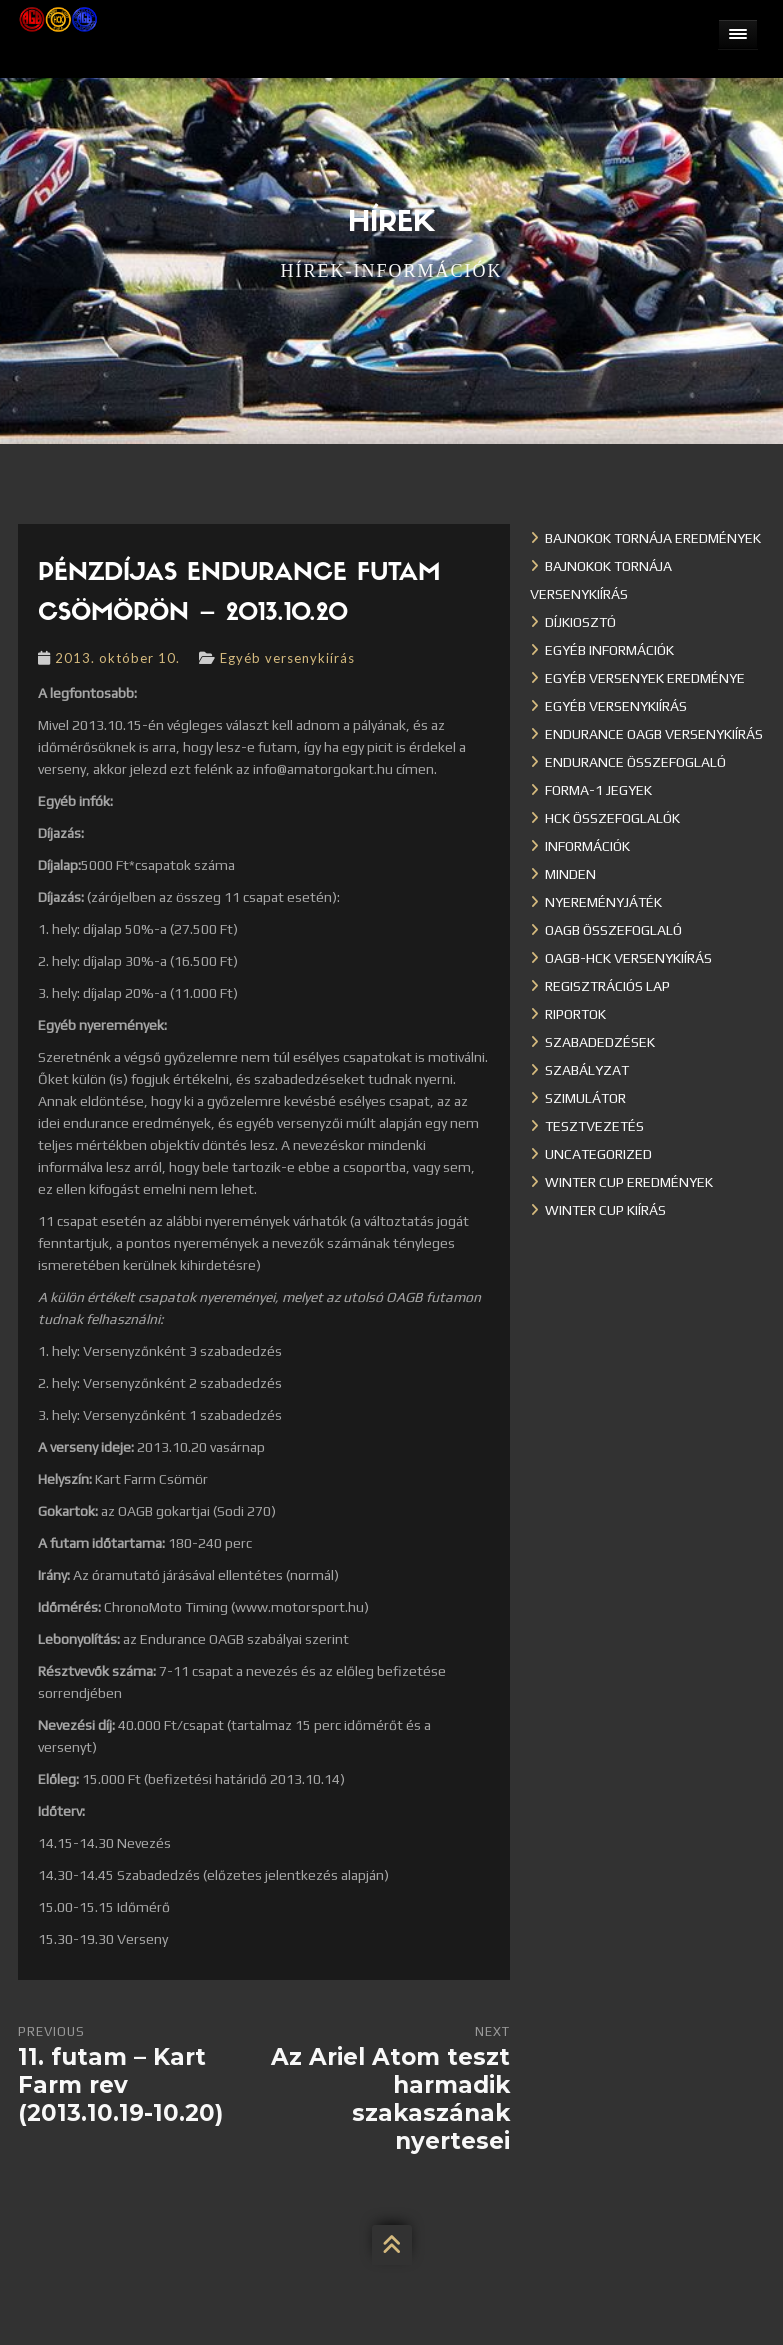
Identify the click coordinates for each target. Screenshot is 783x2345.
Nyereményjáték (603, 902)
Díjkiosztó (580, 622)
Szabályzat (587, 1070)
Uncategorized (598, 1154)
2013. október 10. (117, 658)
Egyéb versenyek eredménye (645, 678)
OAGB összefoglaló (613, 930)
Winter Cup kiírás (605, 1210)
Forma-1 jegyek (598, 790)
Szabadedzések (600, 1042)
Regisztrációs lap (607, 986)
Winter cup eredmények (629, 1182)
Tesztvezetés (594, 1126)
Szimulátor (585, 1098)
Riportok (575, 1014)
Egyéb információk (609, 650)
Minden (570, 874)
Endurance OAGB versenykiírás (654, 734)
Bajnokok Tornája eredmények (653, 538)
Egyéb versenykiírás (287, 658)
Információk (587, 846)
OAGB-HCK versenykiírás (628, 958)
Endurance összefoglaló (635, 762)
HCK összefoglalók (612, 818)
